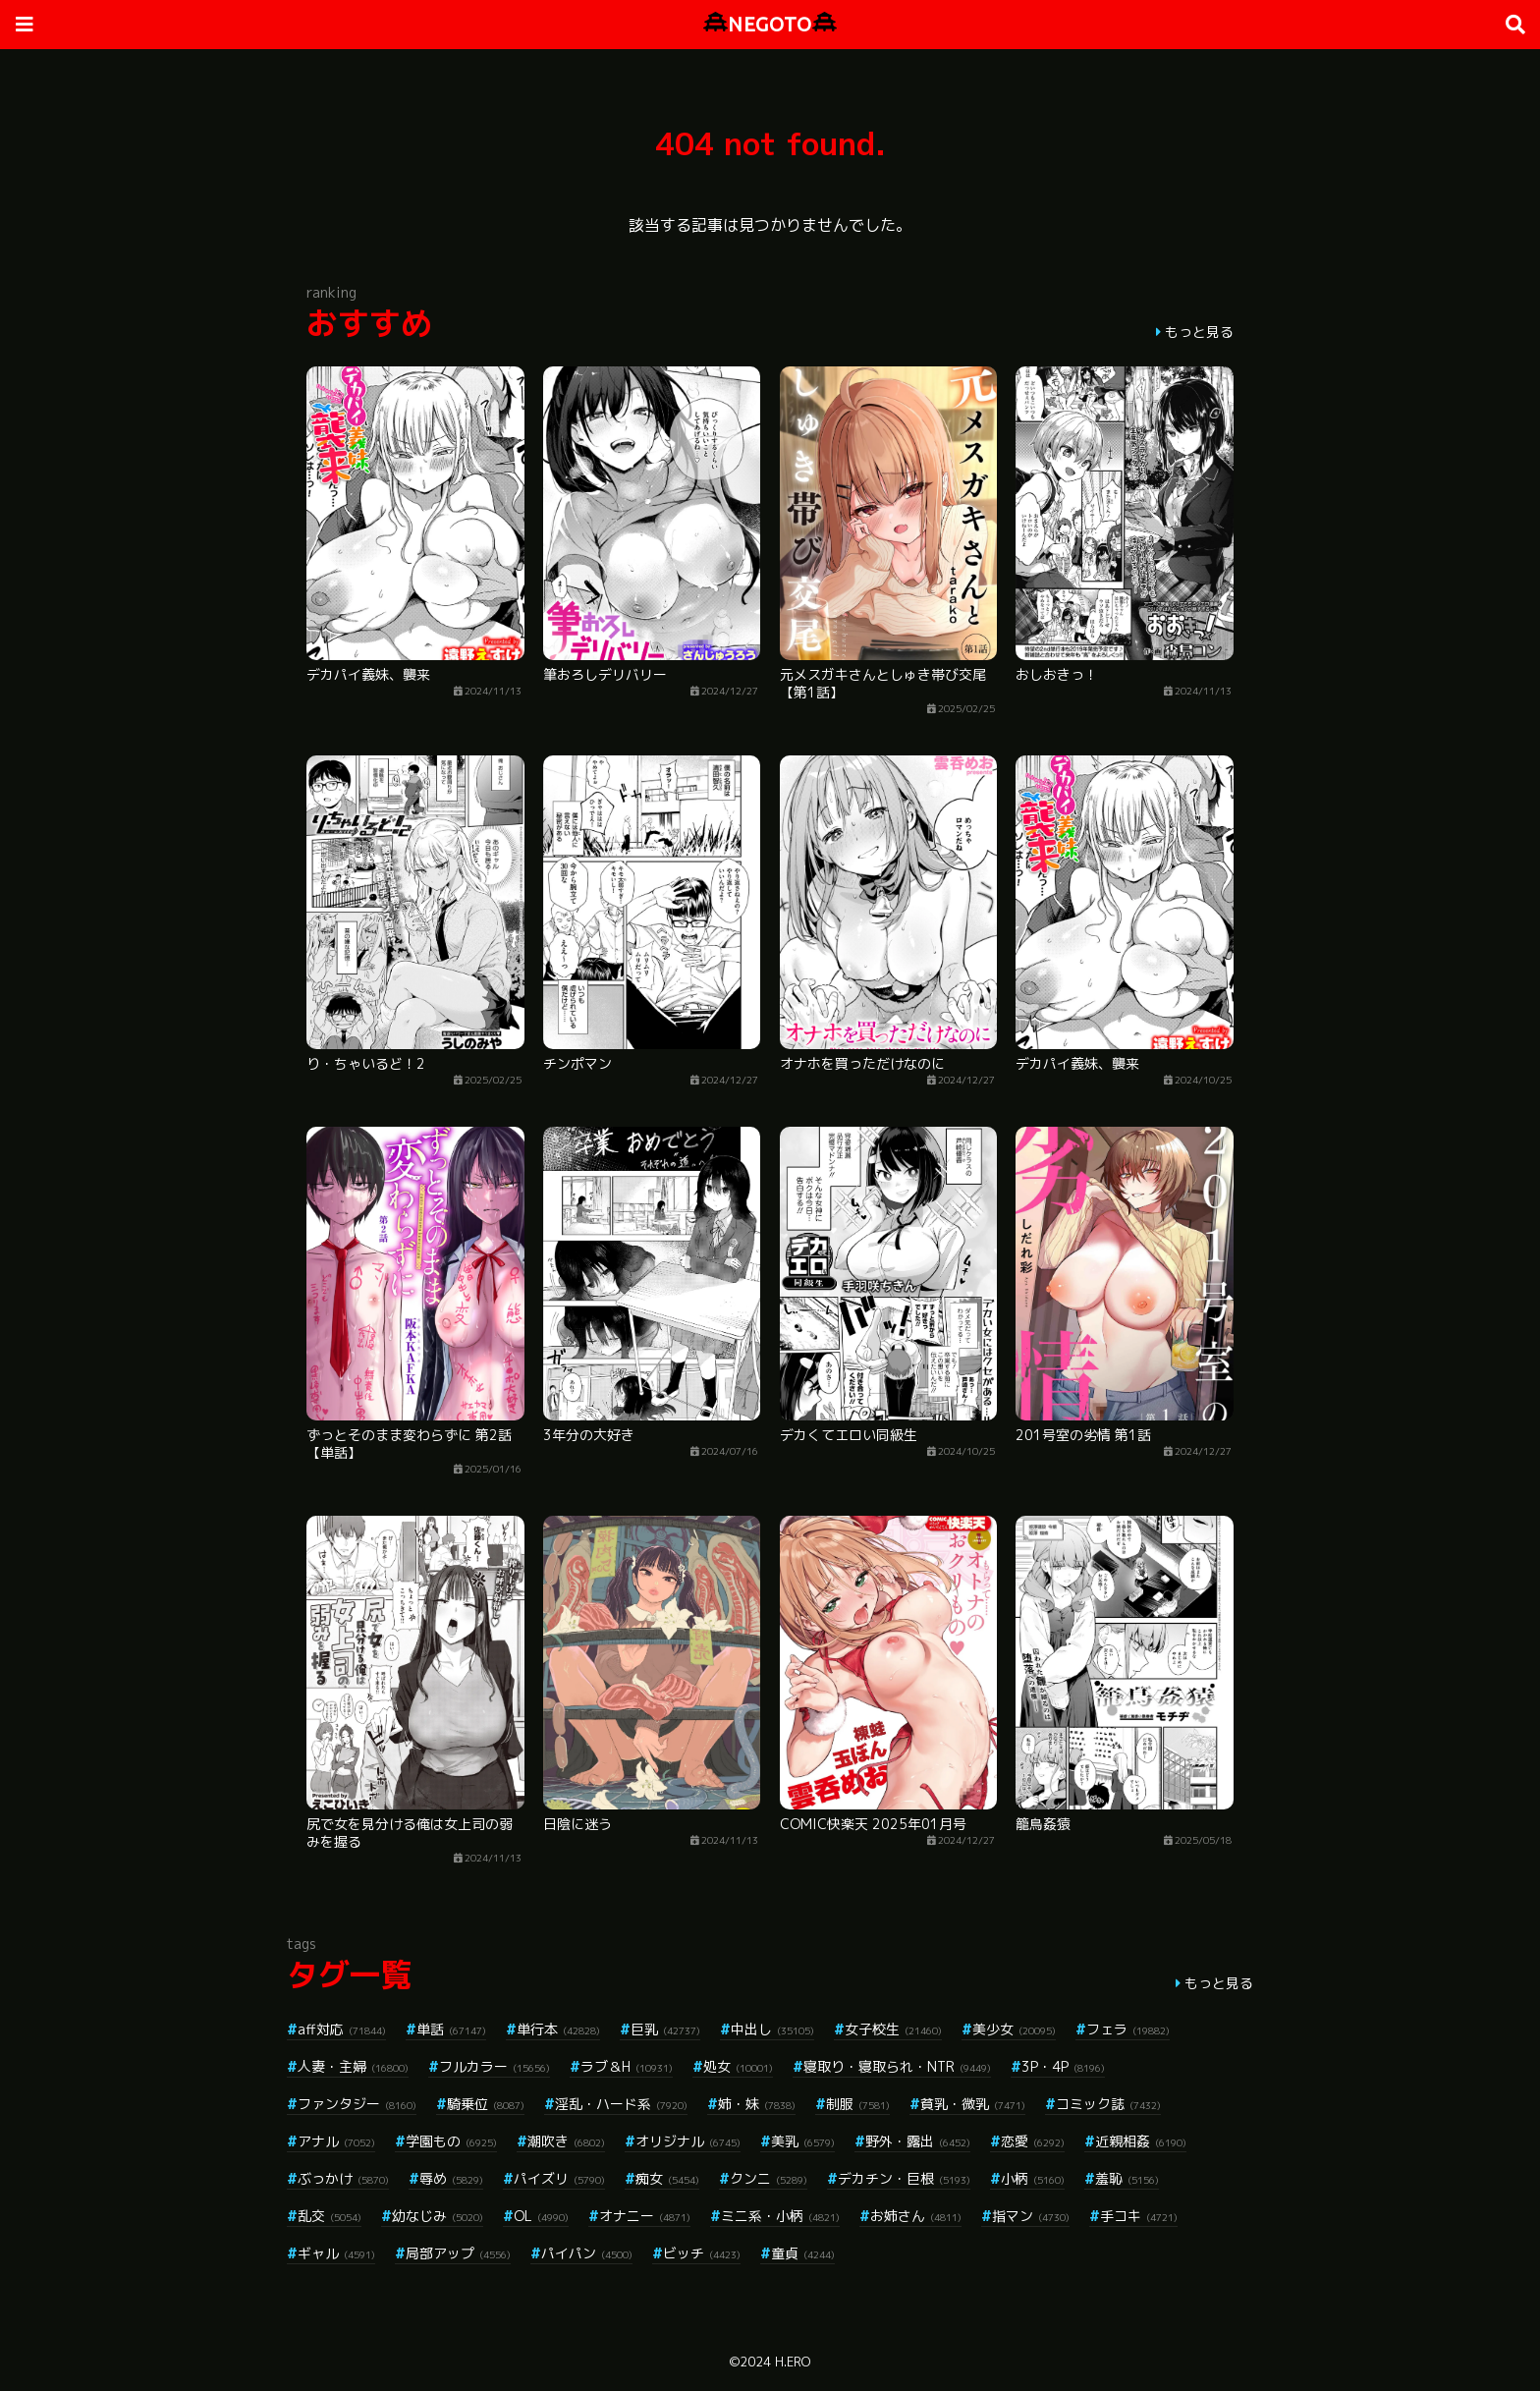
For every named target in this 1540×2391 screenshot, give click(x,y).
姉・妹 (757, 2103)
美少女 (1014, 2029)
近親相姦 (1140, 2141)
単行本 (558, 2029)
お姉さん (916, 2215)
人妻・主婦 (353, 2066)
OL (541, 2215)
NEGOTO (770, 24)
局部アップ (458, 2253)
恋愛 (1033, 2141)
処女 (738, 2066)
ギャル (336, 2253)
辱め (451, 2178)
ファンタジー (357, 2103)
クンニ (768, 2178)
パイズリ (559, 2178)
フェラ (1128, 2029)
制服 (858, 2103)
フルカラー (494, 2066)
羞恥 (1127, 2178)
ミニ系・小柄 (780, 2215)
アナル (336, 2141)
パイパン (586, 2253)
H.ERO (792, 2361)
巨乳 (665, 2029)
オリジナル (688, 2141)
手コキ (1139, 2215)
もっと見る (1199, 331)
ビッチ (702, 2253)
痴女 (667, 2178)
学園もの (451, 2141)
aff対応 (342, 2029)
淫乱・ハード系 (621, 2103)
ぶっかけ (343, 2178)
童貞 (803, 2253)
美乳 (803, 2141)
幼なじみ (437, 2215)
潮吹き (566, 2141)
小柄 (1033, 2178)
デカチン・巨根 (904, 2178)
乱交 (329, 2215)
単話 (451, 2029)
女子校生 (893, 2029)
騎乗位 (485, 2103)
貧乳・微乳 (972, 2103)
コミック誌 (1108, 2103)
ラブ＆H (626, 2066)
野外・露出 (917, 2141)
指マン (1031, 2215)
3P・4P (1063, 2066)
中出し (772, 2029)
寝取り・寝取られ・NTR (897, 2066)
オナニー (644, 2215)
